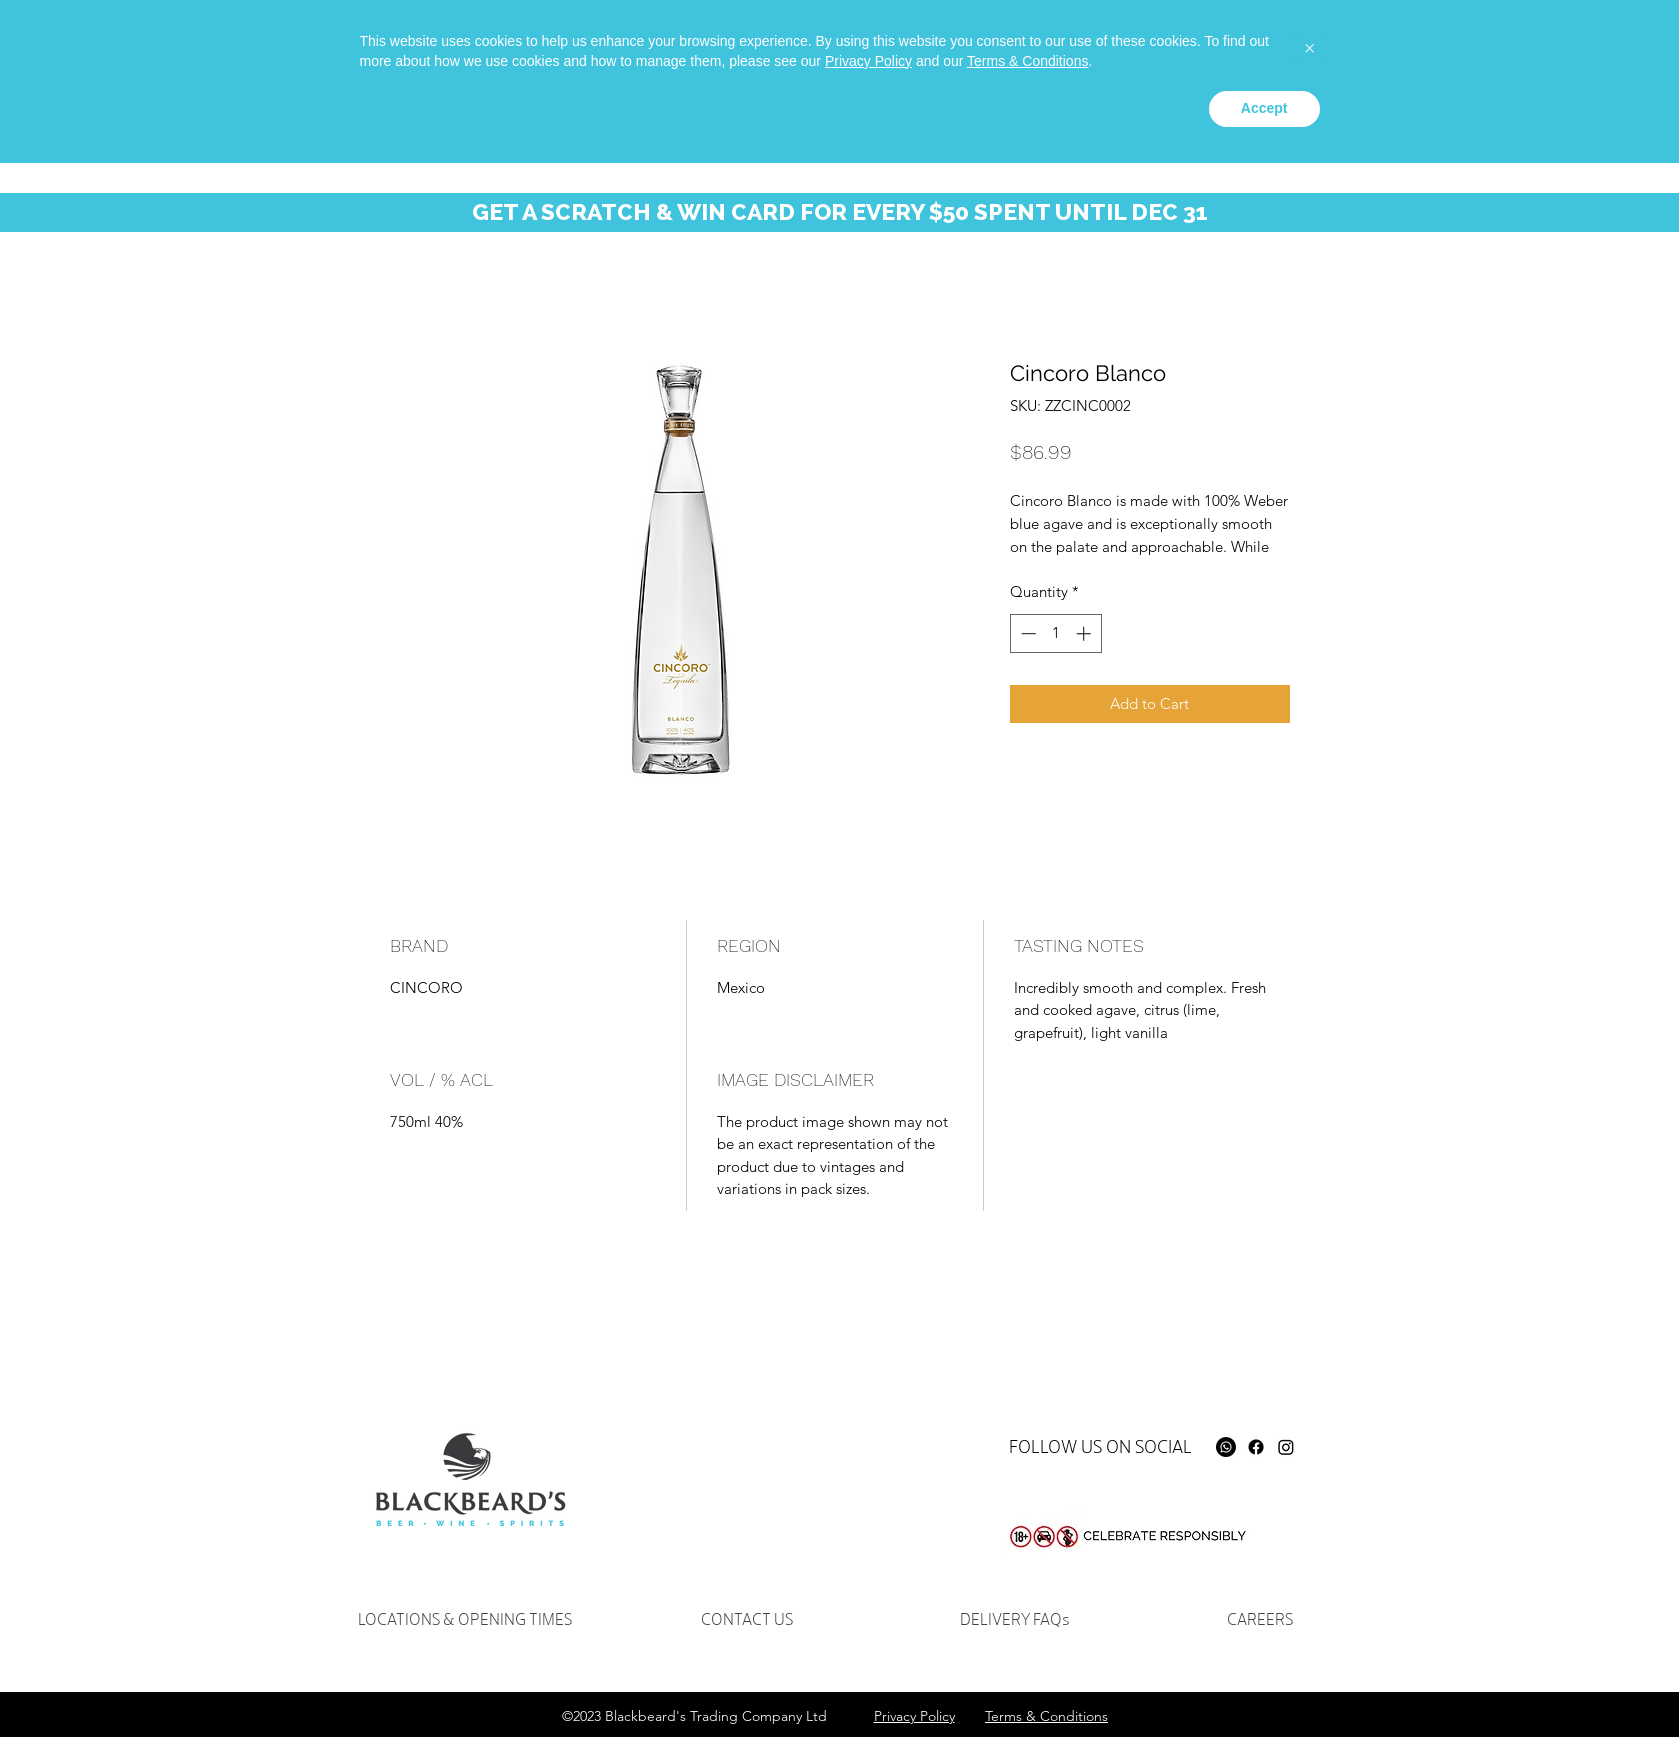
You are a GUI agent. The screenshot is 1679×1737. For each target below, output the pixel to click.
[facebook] (1226, 46)
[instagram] (1256, 46)
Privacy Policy (868, 1635)
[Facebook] (1256, 1447)
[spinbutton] (1055, 633)
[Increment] (1085, 633)
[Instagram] (1286, 1447)
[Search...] (1383, 55)
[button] (1546, 58)
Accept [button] (1264, 1682)
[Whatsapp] (1196, 46)
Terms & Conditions (1027, 1635)
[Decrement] (1026, 633)
